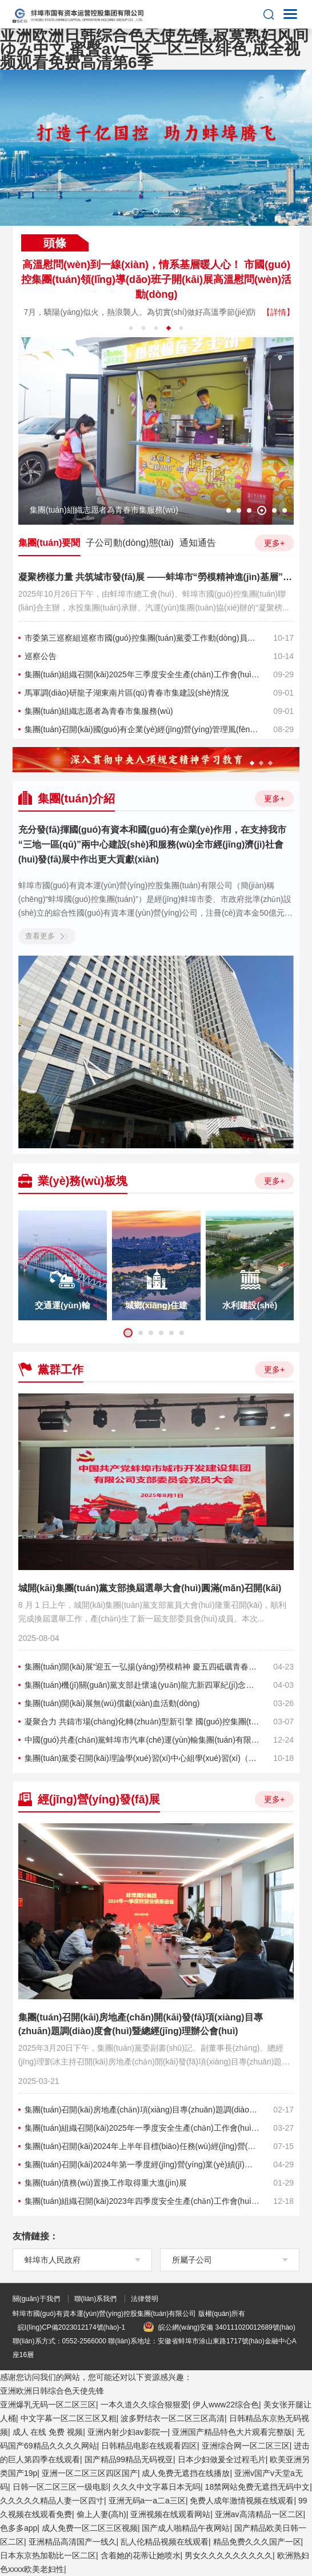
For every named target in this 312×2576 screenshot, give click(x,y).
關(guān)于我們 (36, 2299)
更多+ (274, 542)
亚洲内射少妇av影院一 (127, 2432)
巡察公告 (41, 656)
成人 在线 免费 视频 (48, 2432)
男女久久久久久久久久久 (229, 2555)
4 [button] (168, 328)
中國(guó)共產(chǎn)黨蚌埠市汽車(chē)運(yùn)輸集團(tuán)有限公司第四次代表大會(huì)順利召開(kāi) (142, 1739)
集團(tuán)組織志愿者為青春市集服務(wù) (99, 711)
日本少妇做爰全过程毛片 (222, 2459)
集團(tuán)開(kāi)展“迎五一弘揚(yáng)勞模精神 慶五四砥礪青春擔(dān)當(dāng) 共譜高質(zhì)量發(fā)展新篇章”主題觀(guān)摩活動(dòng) (142, 1666)
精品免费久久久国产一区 (257, 2541)
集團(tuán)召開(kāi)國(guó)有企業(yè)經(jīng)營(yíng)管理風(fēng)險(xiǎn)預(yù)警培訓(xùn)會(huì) (142, 729)
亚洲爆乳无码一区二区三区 (48, 2404)
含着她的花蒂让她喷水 (141, 2555)
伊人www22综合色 (226, 2404)
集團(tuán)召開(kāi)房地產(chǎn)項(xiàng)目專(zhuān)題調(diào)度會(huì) (142, 2109)
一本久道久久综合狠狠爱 (145, 2404)
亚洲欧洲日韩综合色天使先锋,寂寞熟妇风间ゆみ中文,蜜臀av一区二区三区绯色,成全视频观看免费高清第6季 (154, 48)
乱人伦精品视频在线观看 (165, 2541)
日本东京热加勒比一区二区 (48, 2555)
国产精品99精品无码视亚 (129, 2459)
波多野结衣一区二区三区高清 (173, 2418)
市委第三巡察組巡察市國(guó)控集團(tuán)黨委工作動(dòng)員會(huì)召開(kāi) (142, 637)
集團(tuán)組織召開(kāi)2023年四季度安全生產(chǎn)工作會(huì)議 (142, 2201)
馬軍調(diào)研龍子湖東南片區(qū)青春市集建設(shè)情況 (127, 692)
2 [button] (156, 211)
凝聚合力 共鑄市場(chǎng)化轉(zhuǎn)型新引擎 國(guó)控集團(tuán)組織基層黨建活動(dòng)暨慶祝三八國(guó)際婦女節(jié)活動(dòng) (142, 1721)
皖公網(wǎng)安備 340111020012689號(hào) (219, 2327)
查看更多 (46, 936)
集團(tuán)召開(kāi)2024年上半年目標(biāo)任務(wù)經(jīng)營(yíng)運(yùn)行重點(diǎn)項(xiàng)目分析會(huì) (142, 2146)
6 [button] (284, 510)
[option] (156, 148)
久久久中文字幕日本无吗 (157, 2486)
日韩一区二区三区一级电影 (61, 2486)
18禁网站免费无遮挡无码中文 (257, 2486)
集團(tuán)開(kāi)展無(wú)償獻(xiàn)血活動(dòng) (112, 1703)
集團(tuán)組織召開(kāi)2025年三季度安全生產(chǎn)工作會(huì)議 (142, 674)
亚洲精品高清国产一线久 (73, 2541)
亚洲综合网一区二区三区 (246, 2445)
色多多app (18, 2528)
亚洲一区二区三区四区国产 (90, 2473)
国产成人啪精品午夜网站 (186, 2528)
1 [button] (135, 211)
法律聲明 (144, 2299)
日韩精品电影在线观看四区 (149, 2445)
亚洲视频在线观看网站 (170, 2514)
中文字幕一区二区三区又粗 (69, 2418)
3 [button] (176, 211)
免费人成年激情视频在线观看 (242, 2500)
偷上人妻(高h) (101, 2514)
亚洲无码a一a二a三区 (147, 2500)
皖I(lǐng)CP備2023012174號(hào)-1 (71, 2327)
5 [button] (181, 328)
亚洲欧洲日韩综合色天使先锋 (52, 2390)
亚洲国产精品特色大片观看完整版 (232, 2432)
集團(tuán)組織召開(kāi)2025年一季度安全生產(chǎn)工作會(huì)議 (142, 2127)
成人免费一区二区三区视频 (90, 2528)
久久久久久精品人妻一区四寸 (52, 2500)
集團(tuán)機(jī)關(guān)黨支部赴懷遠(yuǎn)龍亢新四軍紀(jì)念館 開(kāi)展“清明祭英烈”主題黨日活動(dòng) (142, 1685)
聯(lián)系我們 (95, 2299)
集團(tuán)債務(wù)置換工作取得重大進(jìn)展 (106, 2182)
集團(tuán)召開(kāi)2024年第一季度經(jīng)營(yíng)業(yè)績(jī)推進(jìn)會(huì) (142, 2164)
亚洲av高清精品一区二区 (259, 2514)
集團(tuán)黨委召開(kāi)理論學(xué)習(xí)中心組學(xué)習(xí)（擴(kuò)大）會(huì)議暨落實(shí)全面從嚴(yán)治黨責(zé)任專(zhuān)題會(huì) (142, 1758)
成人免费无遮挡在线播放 (186, 2473)
